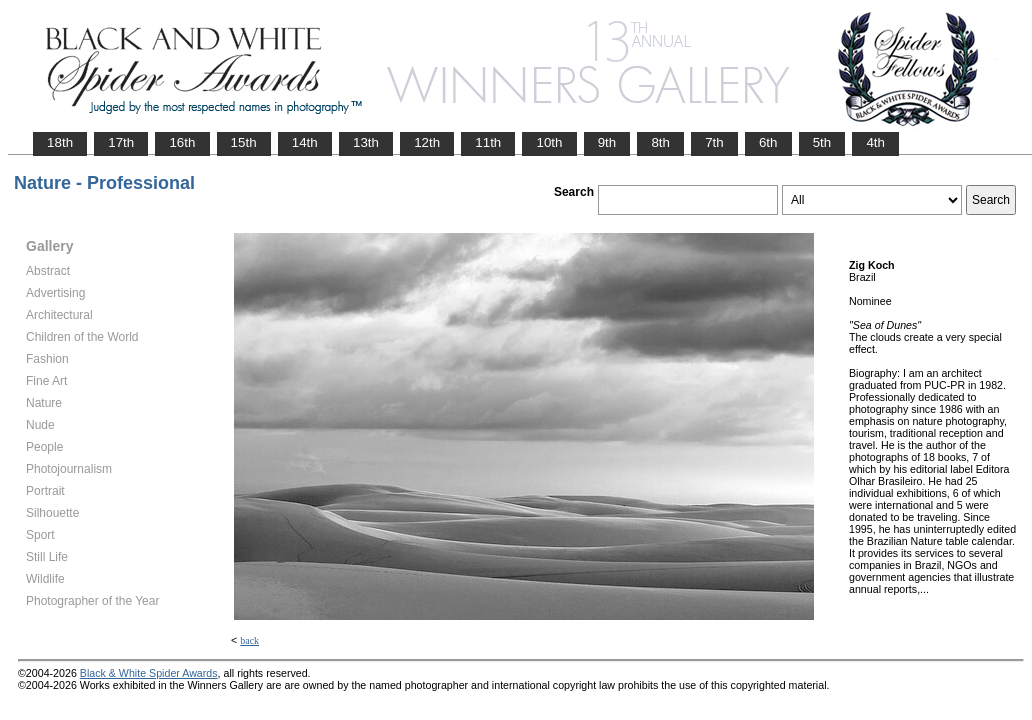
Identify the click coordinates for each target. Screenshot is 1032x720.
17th (121, 142)
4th (875, 142)
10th (549, 142)
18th (60, 142)
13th (366, 142)
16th (182, 142)
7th (714, 142)
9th (607, 142)
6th (768, 142)
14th (305, 142)
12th (427, 142)
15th (244, 142)
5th (822, 142)
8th (660, 142)
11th (488, 142)
